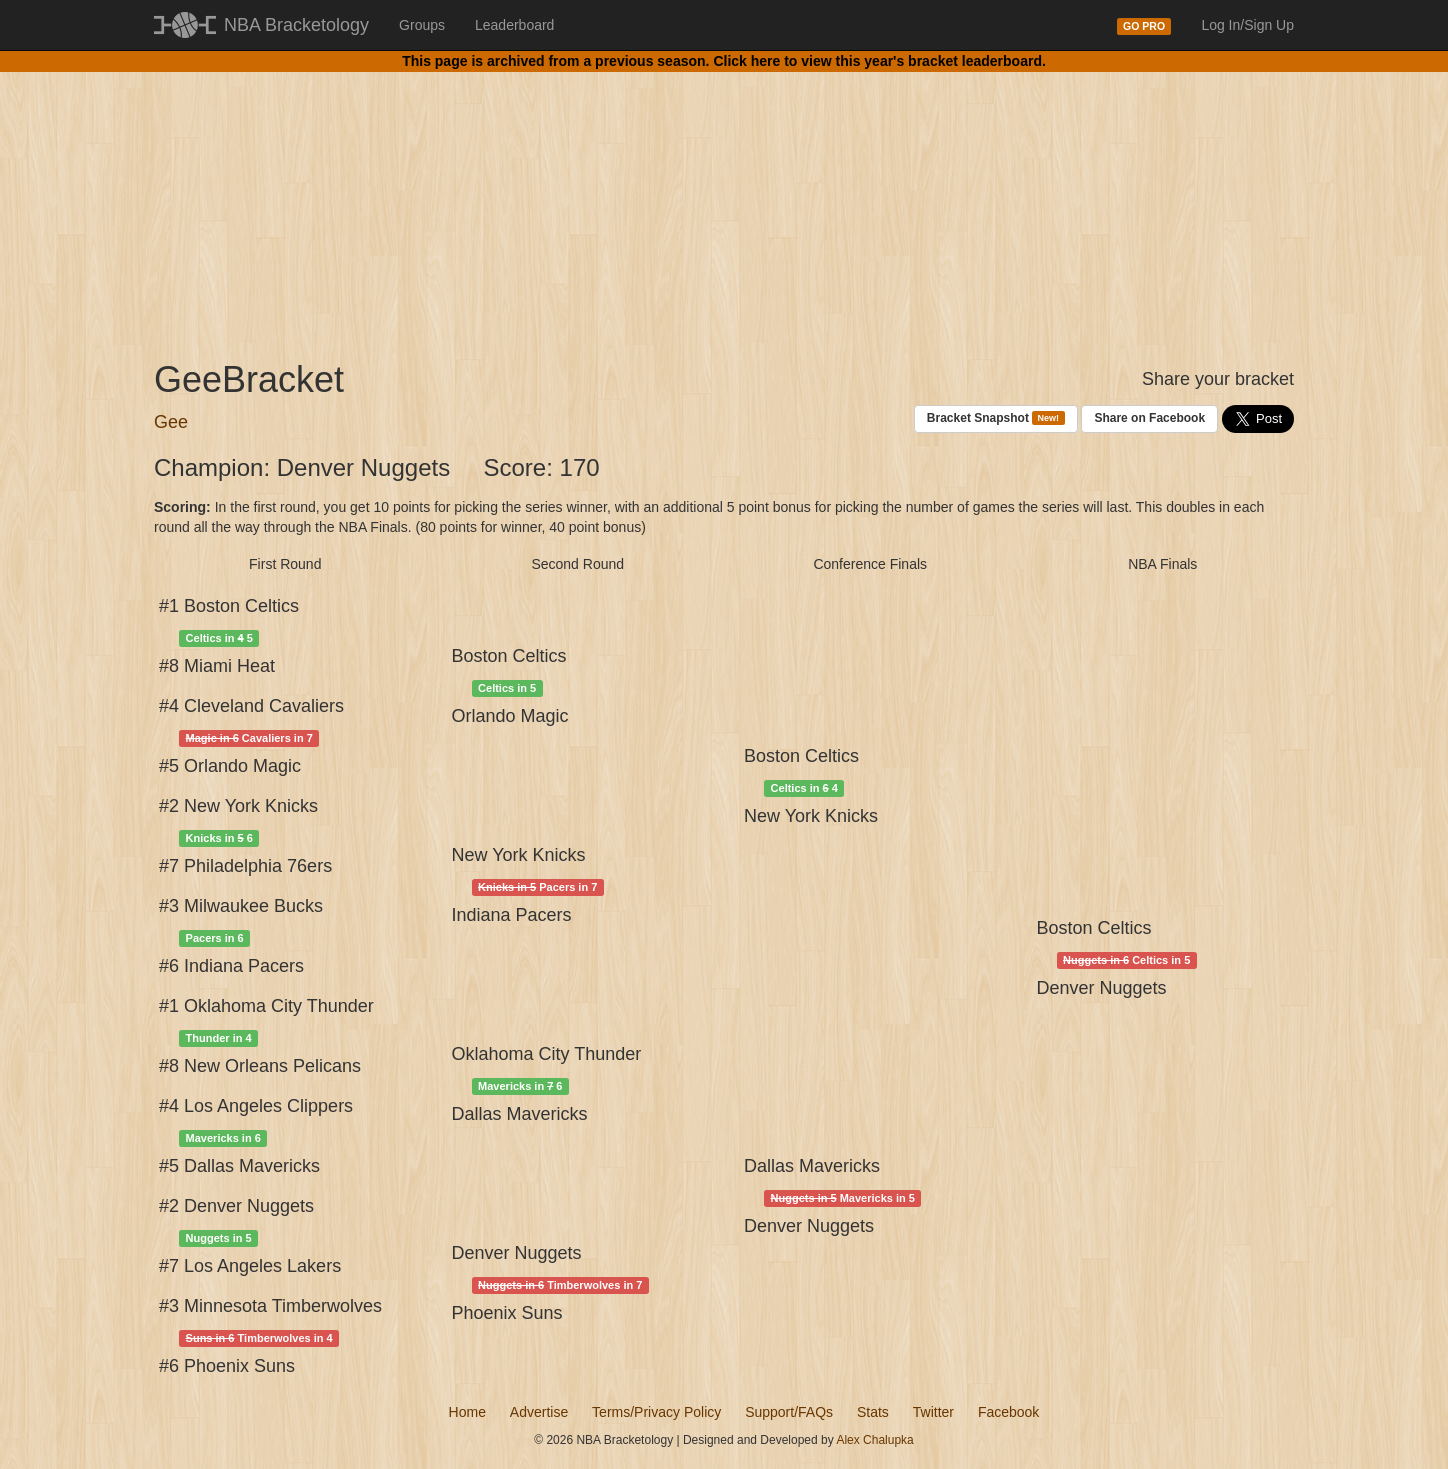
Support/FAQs (789, 1412)
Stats (873, 1412)
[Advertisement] (724, 200)
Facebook (1008, 1412)
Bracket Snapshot (996, 418)
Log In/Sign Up (1247, 25)
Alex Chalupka (874, 1440)
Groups (422, 25)
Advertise (539, 1412)
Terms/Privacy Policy (656, 1412)
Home (467, 1412)
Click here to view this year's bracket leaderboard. (879, 61)
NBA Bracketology (296, 25)
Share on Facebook (1149, 418)
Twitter (933, 1412)
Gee (171, 422)
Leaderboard (514, 25)
